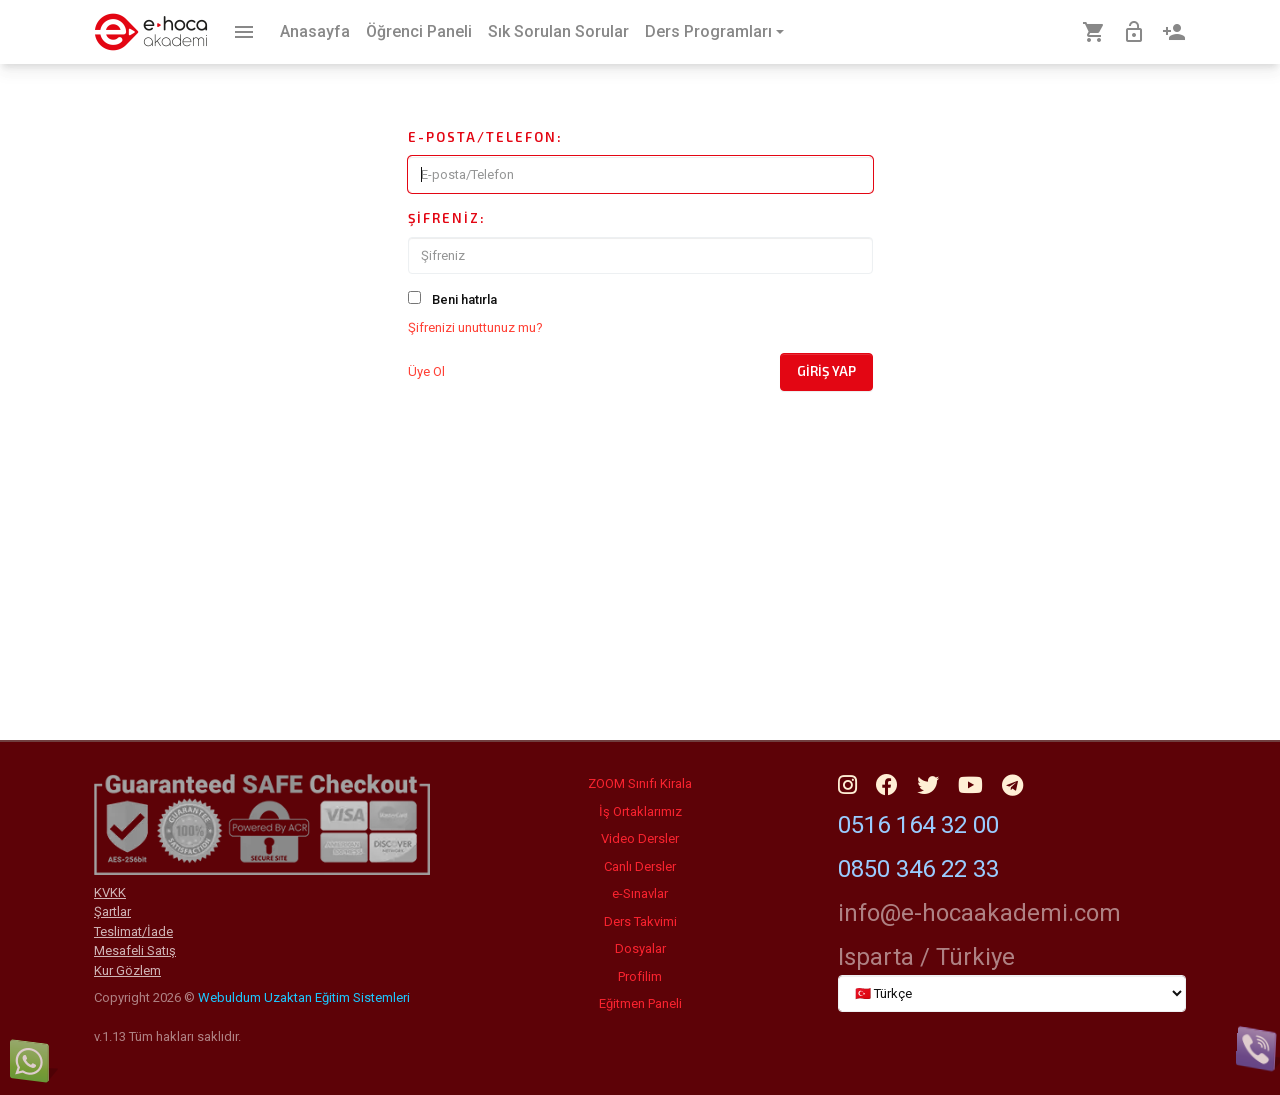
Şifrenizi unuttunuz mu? (475, 327)
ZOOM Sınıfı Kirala (640, 783)
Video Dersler (640, 838)
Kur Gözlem (127, 970)
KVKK (110, 892)
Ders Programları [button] (708, 31)
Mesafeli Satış (135, 950)
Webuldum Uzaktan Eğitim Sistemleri (304, 997)
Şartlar (112, 911)
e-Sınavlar (640, 893)
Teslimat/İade (133, 931)
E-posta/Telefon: (485, 137)
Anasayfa (315, 31)
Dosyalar (640, 948)
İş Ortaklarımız (640, 811)
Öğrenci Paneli (419, 31)
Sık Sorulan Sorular (558, 31)
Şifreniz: (447, 218)
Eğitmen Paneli (640, 1003)
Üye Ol (426, 371)
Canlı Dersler (640, 866)
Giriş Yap (826, 371)
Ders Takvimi (640, 921)
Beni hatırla (464, 299)
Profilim (640, 976)
